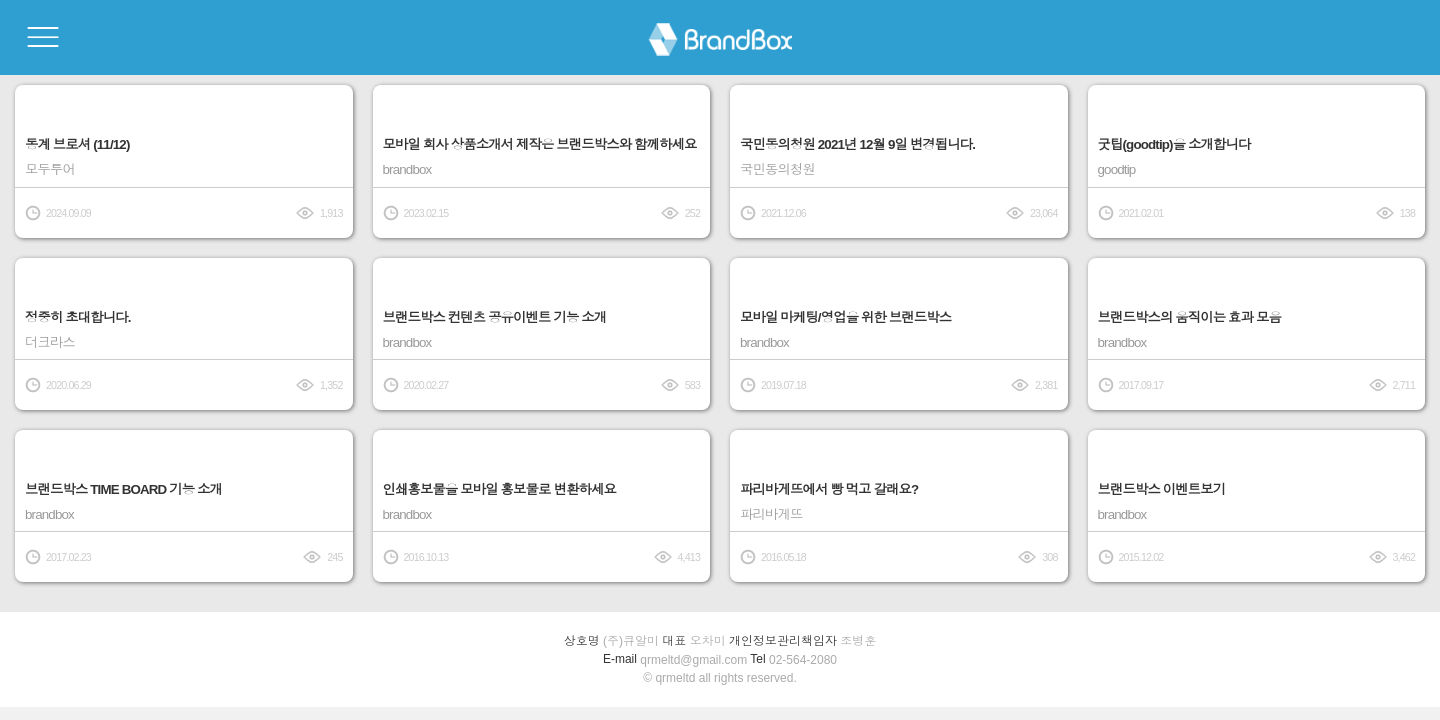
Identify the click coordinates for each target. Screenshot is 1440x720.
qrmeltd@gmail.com (693, 660)
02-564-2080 (803, 660)
